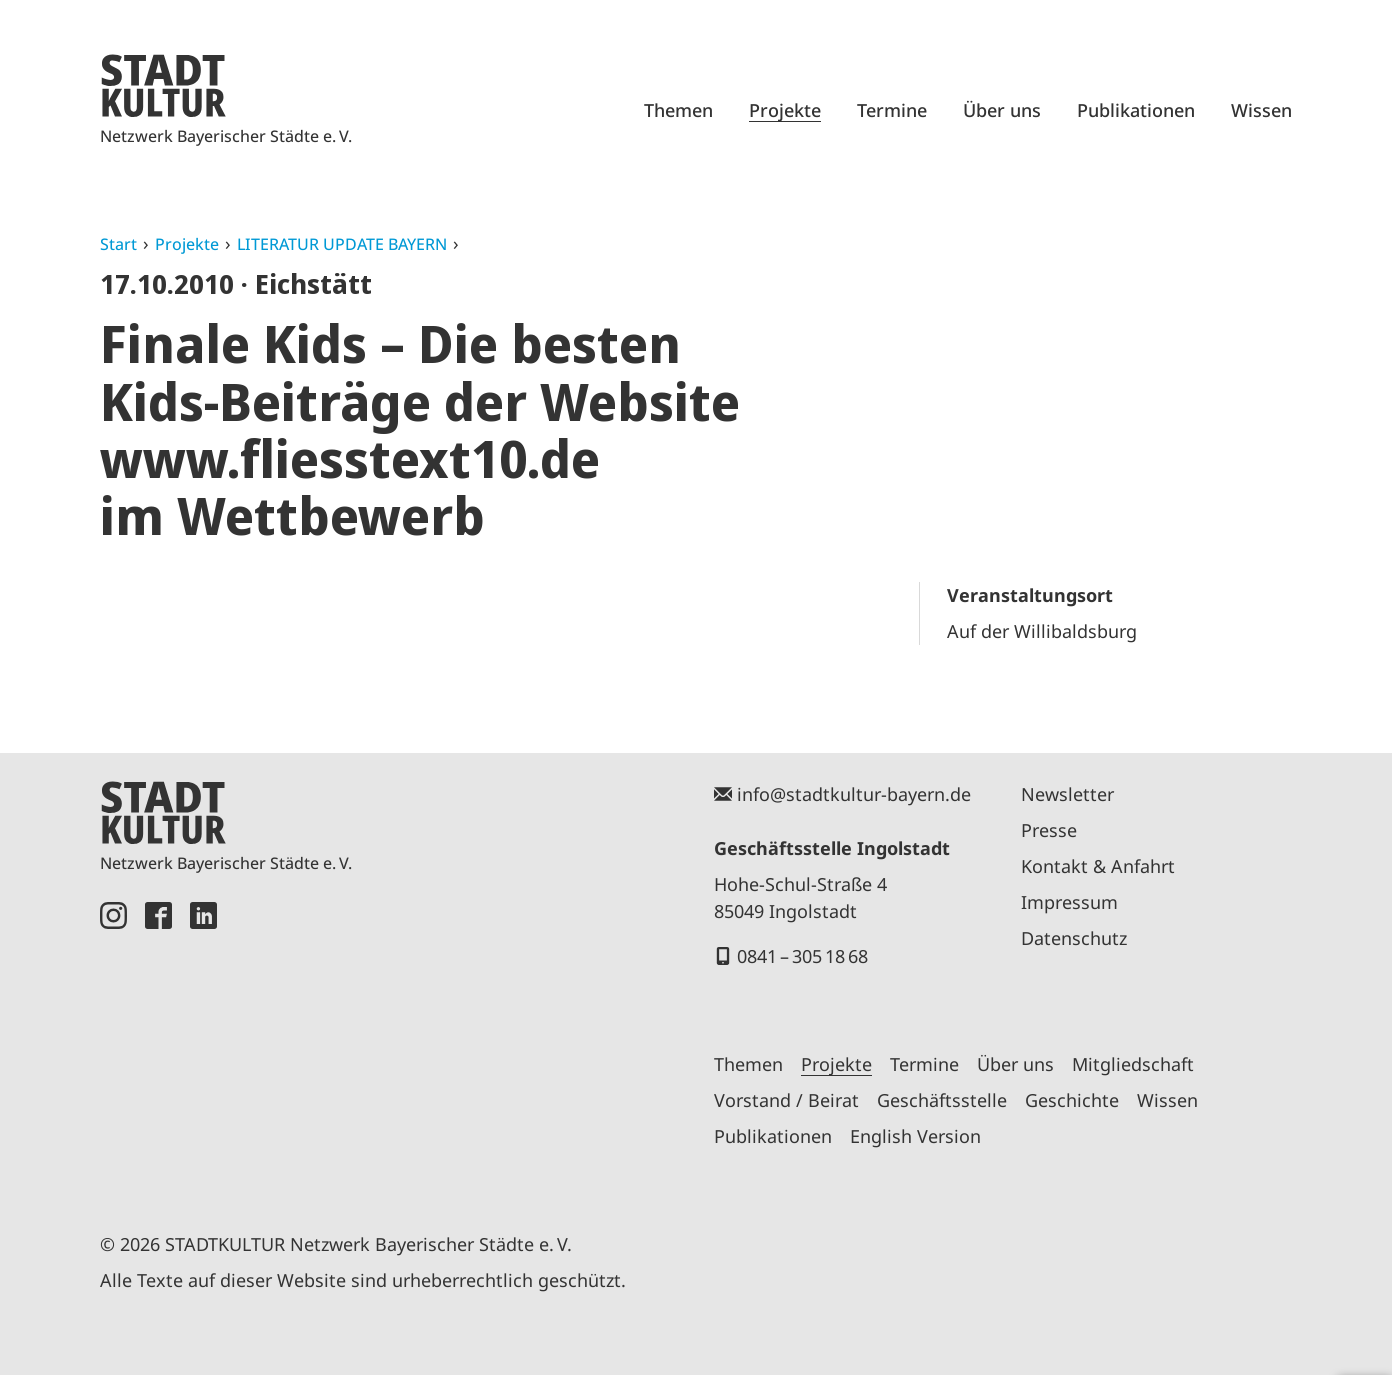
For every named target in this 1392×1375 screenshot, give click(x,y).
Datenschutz (1074, 938)
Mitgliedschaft (1133, 1064)
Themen (678, 110)
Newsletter (1067, 794)
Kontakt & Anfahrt (1098, 866)
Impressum (1069, 902)
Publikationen (1136, 110)
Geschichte (1072, 1100)
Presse (1049, 830)
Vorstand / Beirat (786, 1100)
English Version (915, 1136)
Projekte (785, 110)
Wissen (1261, 110)
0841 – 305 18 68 (802, 956)
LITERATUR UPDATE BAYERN (342, 244)
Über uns (1002, 110)
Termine (892, 110)
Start (118, 244)
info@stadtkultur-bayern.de (854, 794)
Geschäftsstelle (942, 1100)
